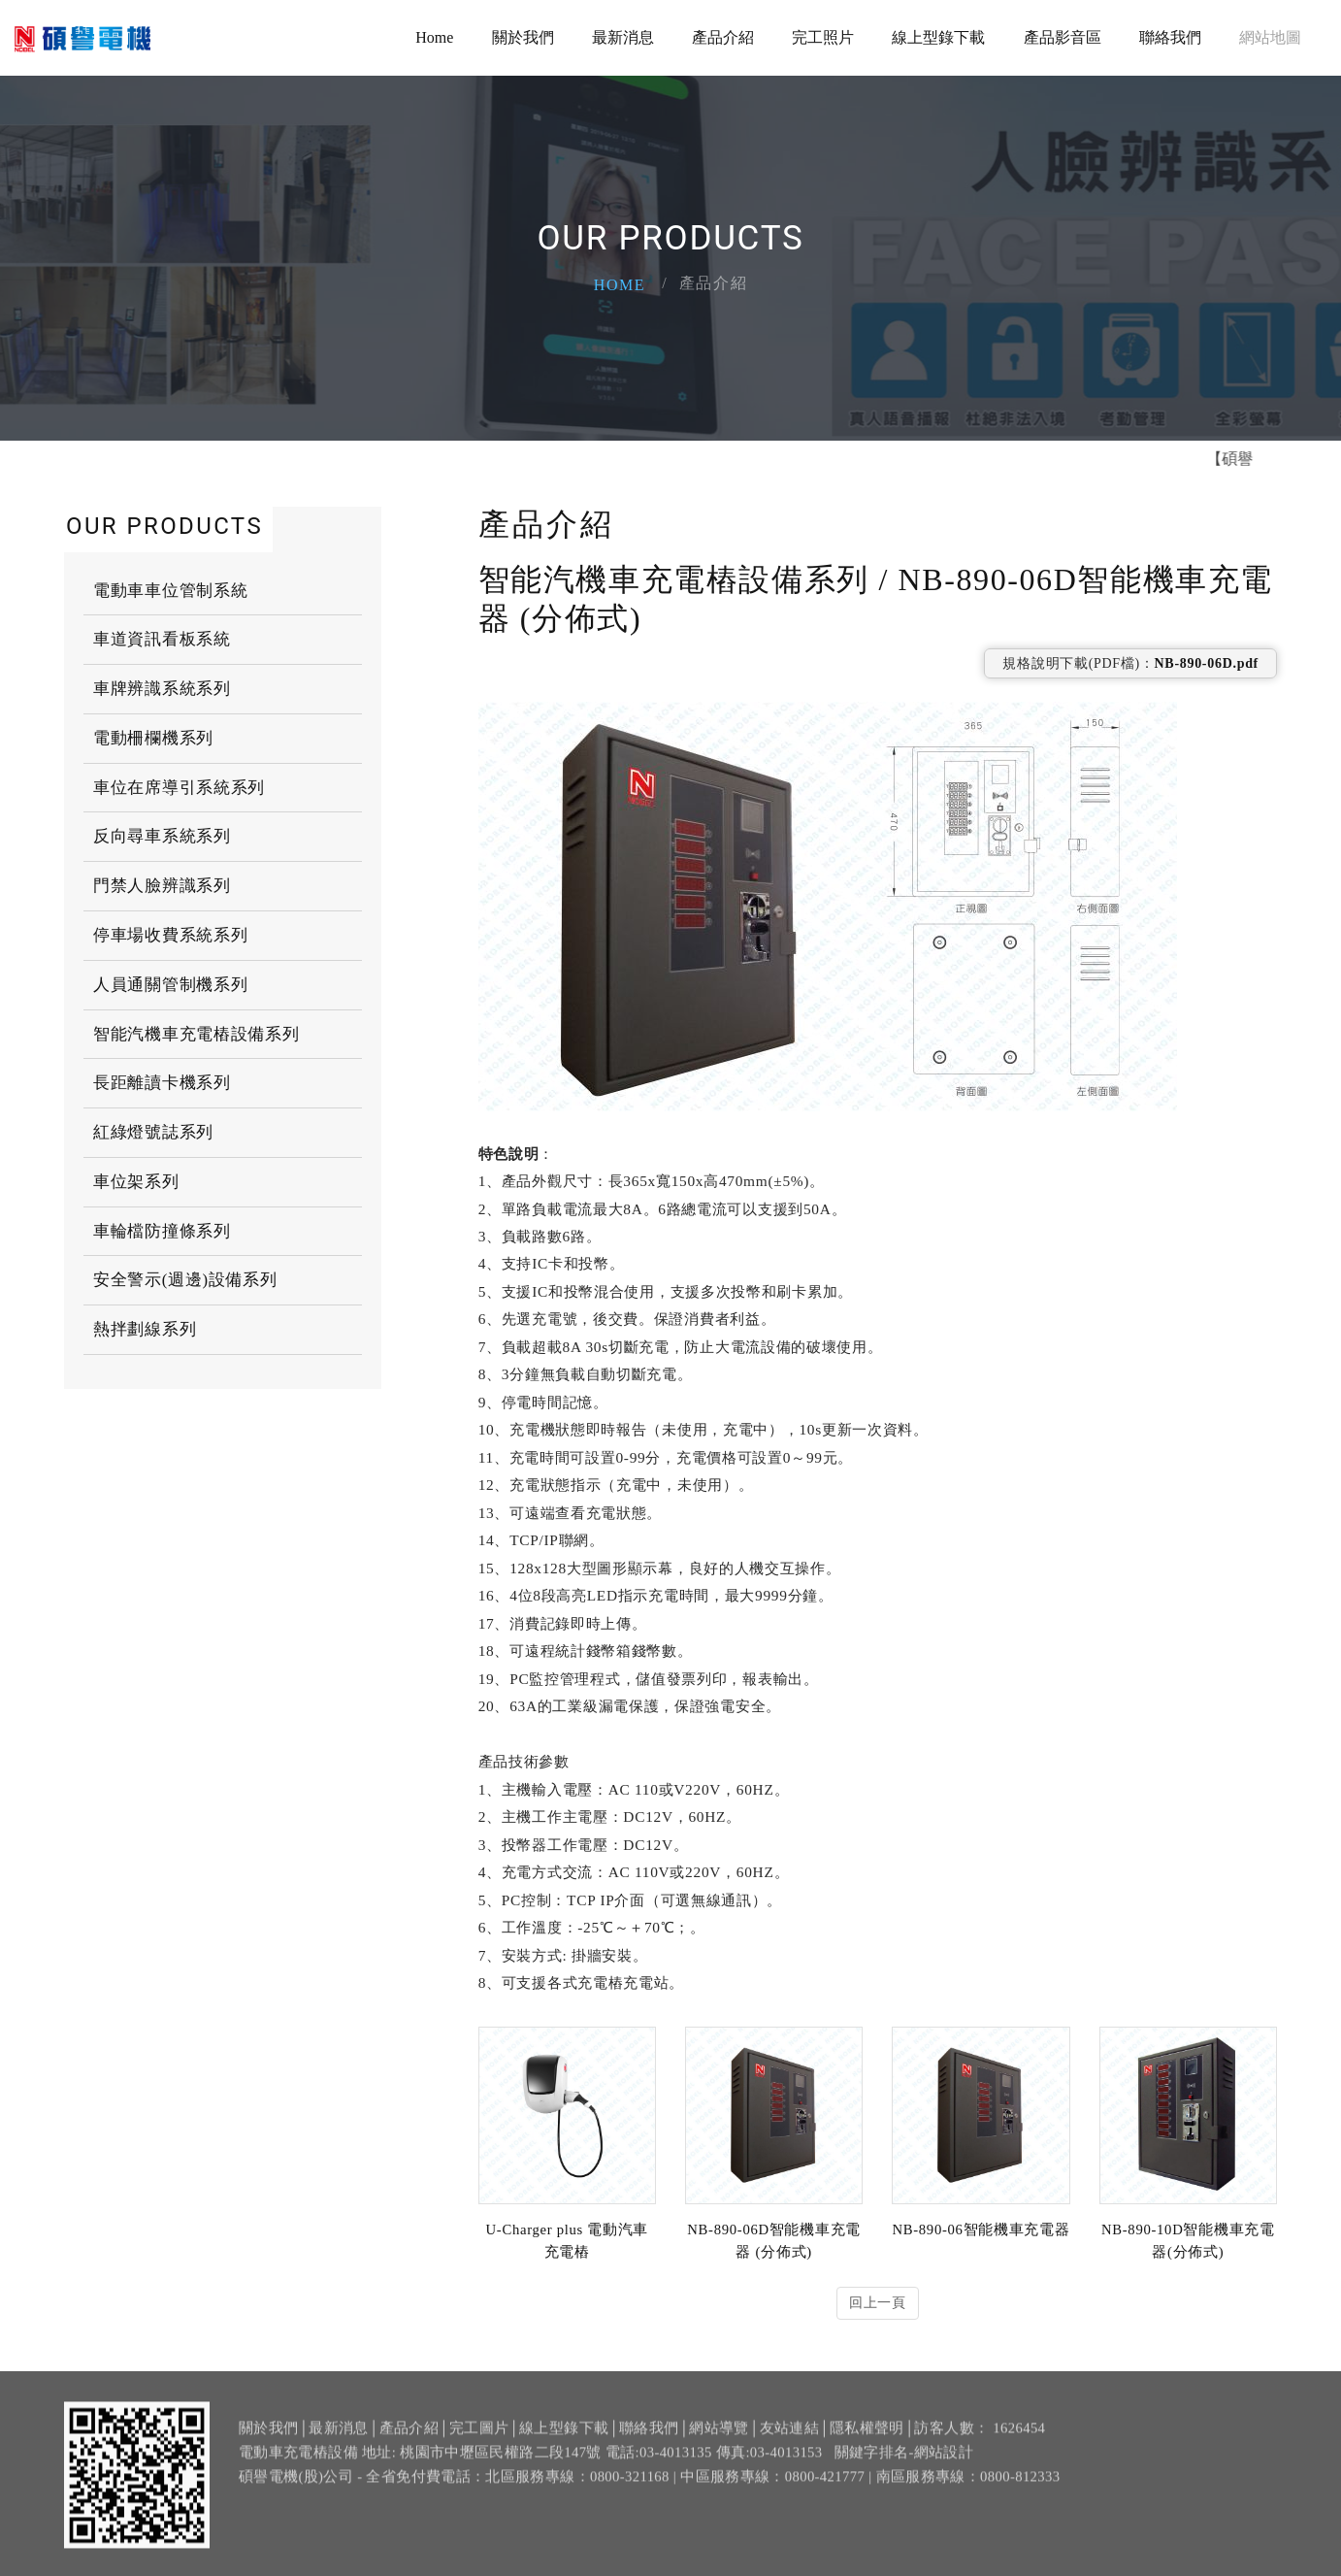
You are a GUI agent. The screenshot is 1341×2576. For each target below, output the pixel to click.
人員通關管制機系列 (170, 984)
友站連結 (789, 2439)
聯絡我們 (1170, 38)
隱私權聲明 (867, 2439)
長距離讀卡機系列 (162, 1082)
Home (434, 38)
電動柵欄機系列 (153, 738)
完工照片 (823, 38)
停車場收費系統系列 (170, 935)
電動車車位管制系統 (170, 590)
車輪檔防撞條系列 (162, 1231)
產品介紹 (723, 38)
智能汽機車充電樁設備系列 (196, 1034)
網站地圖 (1270, 38)
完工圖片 (478, 2439)
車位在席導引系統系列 (179, 787)
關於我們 (523, 38)
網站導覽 (718, 2439)
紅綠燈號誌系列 (153, 1132)
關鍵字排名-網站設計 (904, 2464)
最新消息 (623, 38)
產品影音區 (1062, 38)
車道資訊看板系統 (162, 639)
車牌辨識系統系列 (162, 688)
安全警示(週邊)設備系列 (185, 1280)
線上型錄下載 (938, 38)
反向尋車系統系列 (162, 836)
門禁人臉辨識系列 (162, 885)
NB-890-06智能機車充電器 (980, 2229)
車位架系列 (136, 1181)
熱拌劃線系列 (144, 1329)
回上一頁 (877, 2302)
